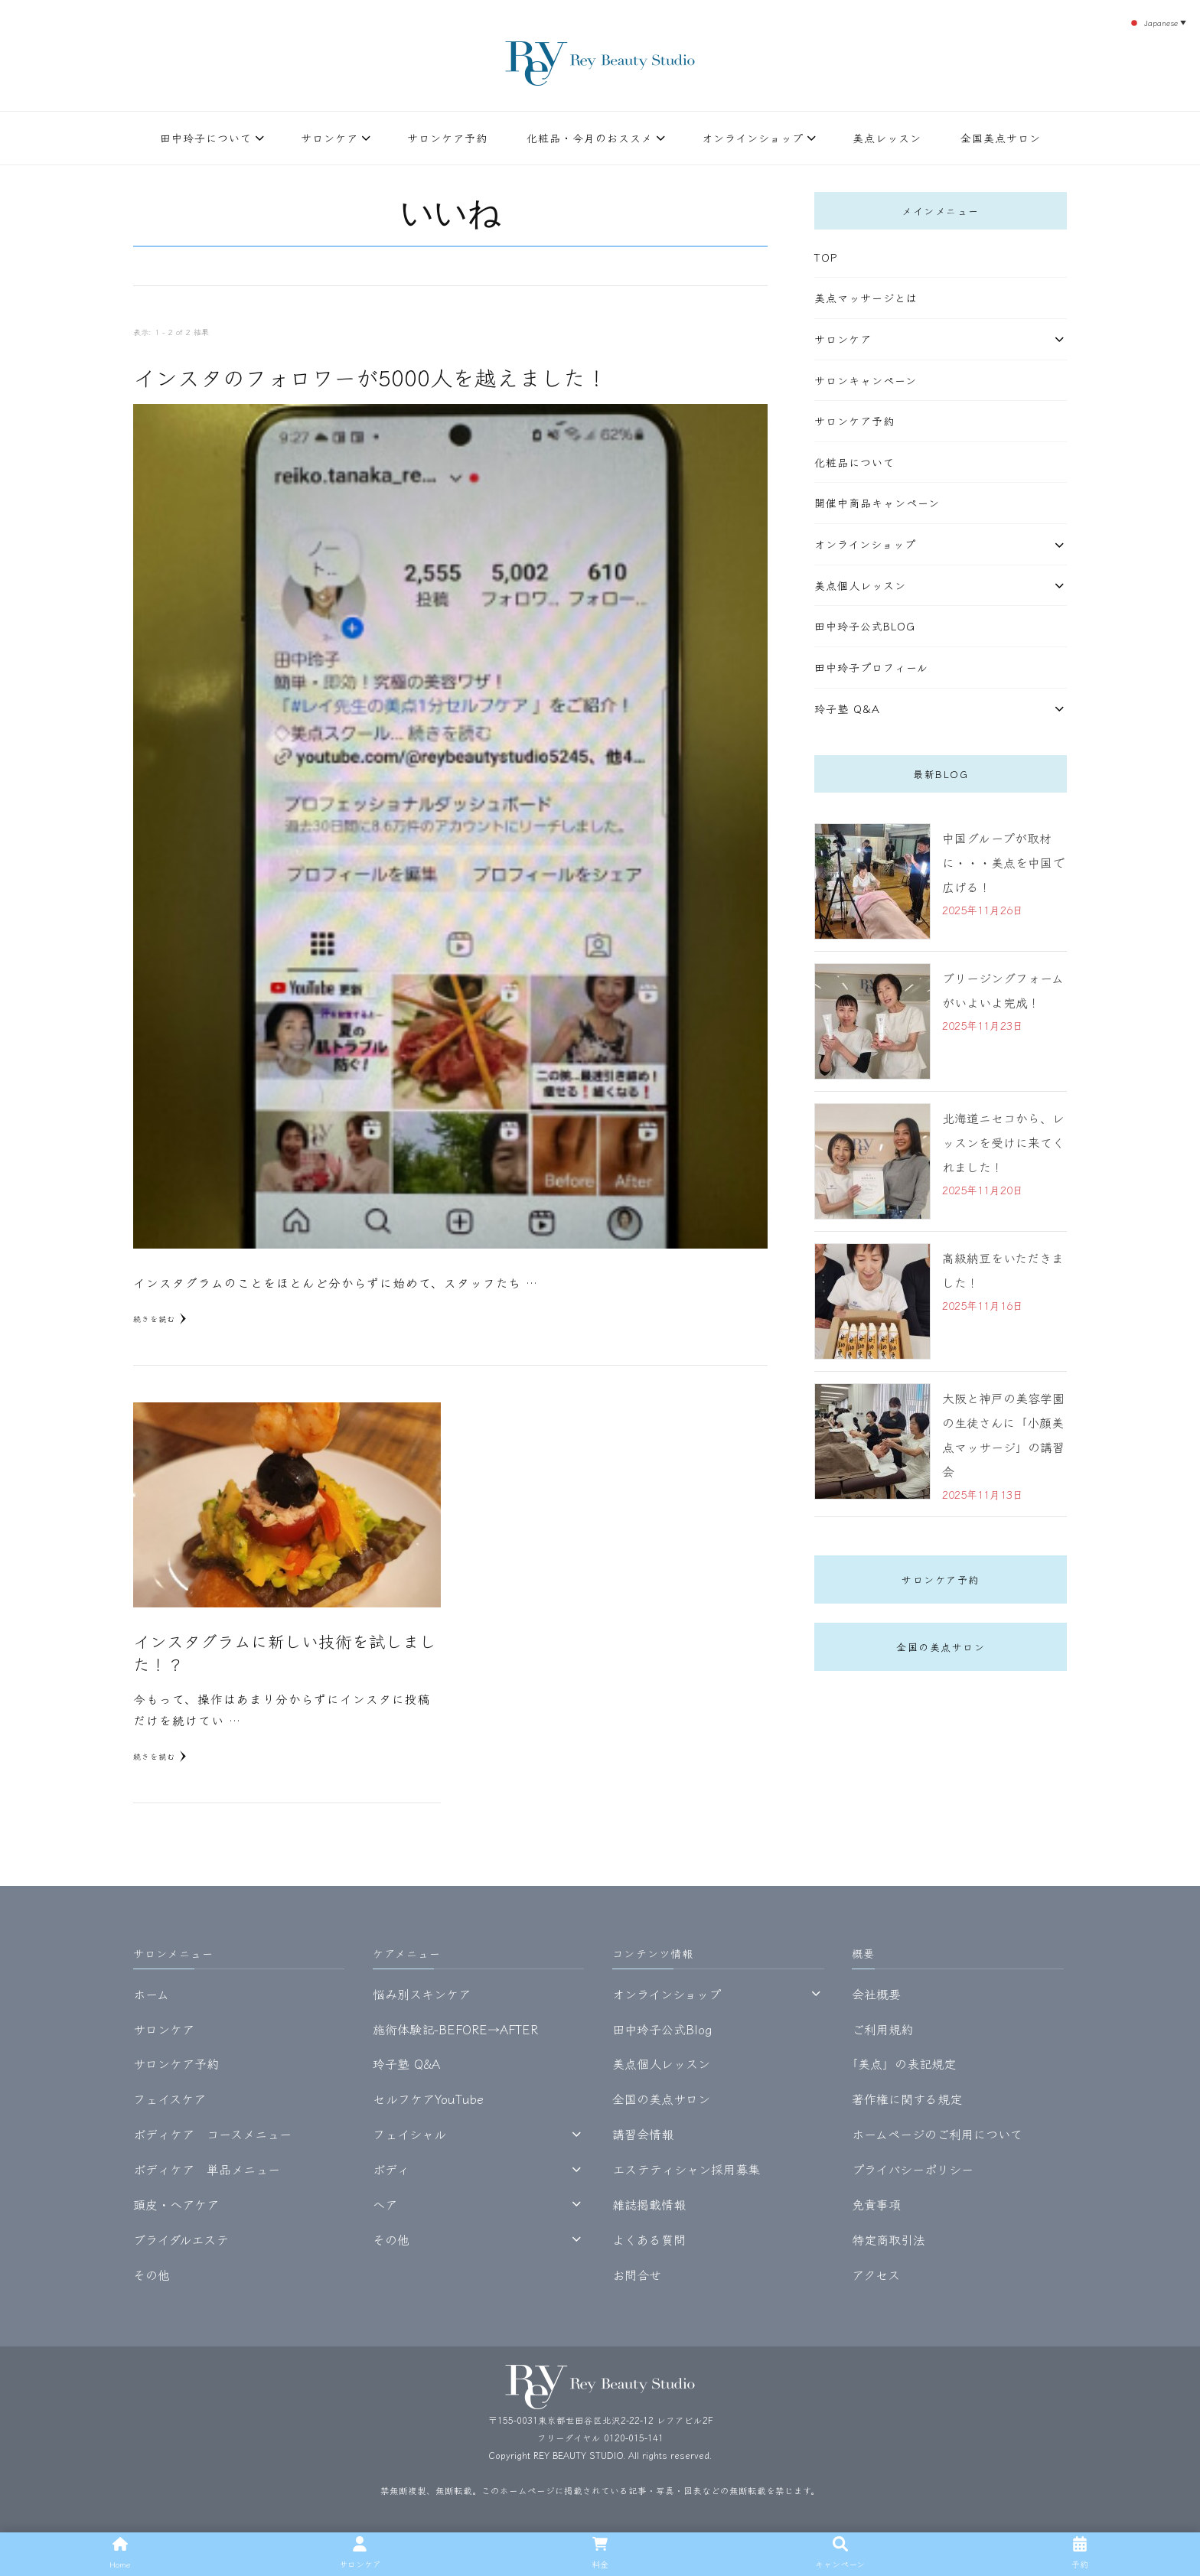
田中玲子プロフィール (871, 667)
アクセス (876, 2274)
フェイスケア (169, 2098)
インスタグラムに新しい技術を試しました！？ (284, 1652)
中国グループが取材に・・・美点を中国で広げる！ (1003, 862)
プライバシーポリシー (912, 2169)
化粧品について (854, 462)
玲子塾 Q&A (847, 708)
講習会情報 (642, 2134)
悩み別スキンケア (422, 1994)
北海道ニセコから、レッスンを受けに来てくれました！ (1003, 1142)
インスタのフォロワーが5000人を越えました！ (370, 376)
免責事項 (876, 2204)
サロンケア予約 (447, 137)
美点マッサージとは (866, 297)
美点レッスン (887, 137)
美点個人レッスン (860, 585)
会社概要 (876, 1994)
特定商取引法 (888, 2239)
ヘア (385, 2204)
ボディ (391, 2169)
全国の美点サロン (940, 1647)
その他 (151, 2274)
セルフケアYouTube (428, 2098)
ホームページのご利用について (937, 2134)
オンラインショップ (753, 137)
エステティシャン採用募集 (686, 2169)
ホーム (151, 1994)
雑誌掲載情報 (649, 2204)
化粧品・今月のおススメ (590, 137)
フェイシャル (409, 2134)
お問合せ (636, 2274)
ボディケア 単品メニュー (206, 2169)
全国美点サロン (1000, 137)
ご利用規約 (882, 2029)
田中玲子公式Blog (864, 625)
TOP (825, 257)
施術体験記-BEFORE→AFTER (455, 2029)
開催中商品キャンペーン (877, 502)
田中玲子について (206, 137)
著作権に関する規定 (907, 2098)
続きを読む (160, 1318)
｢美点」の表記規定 (904, 2063)
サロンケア (329, 137)
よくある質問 (649, 2239)
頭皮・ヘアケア (176, 2204)
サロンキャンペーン (865, 380)
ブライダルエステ (181, 2239)
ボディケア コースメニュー (212, 2134)
